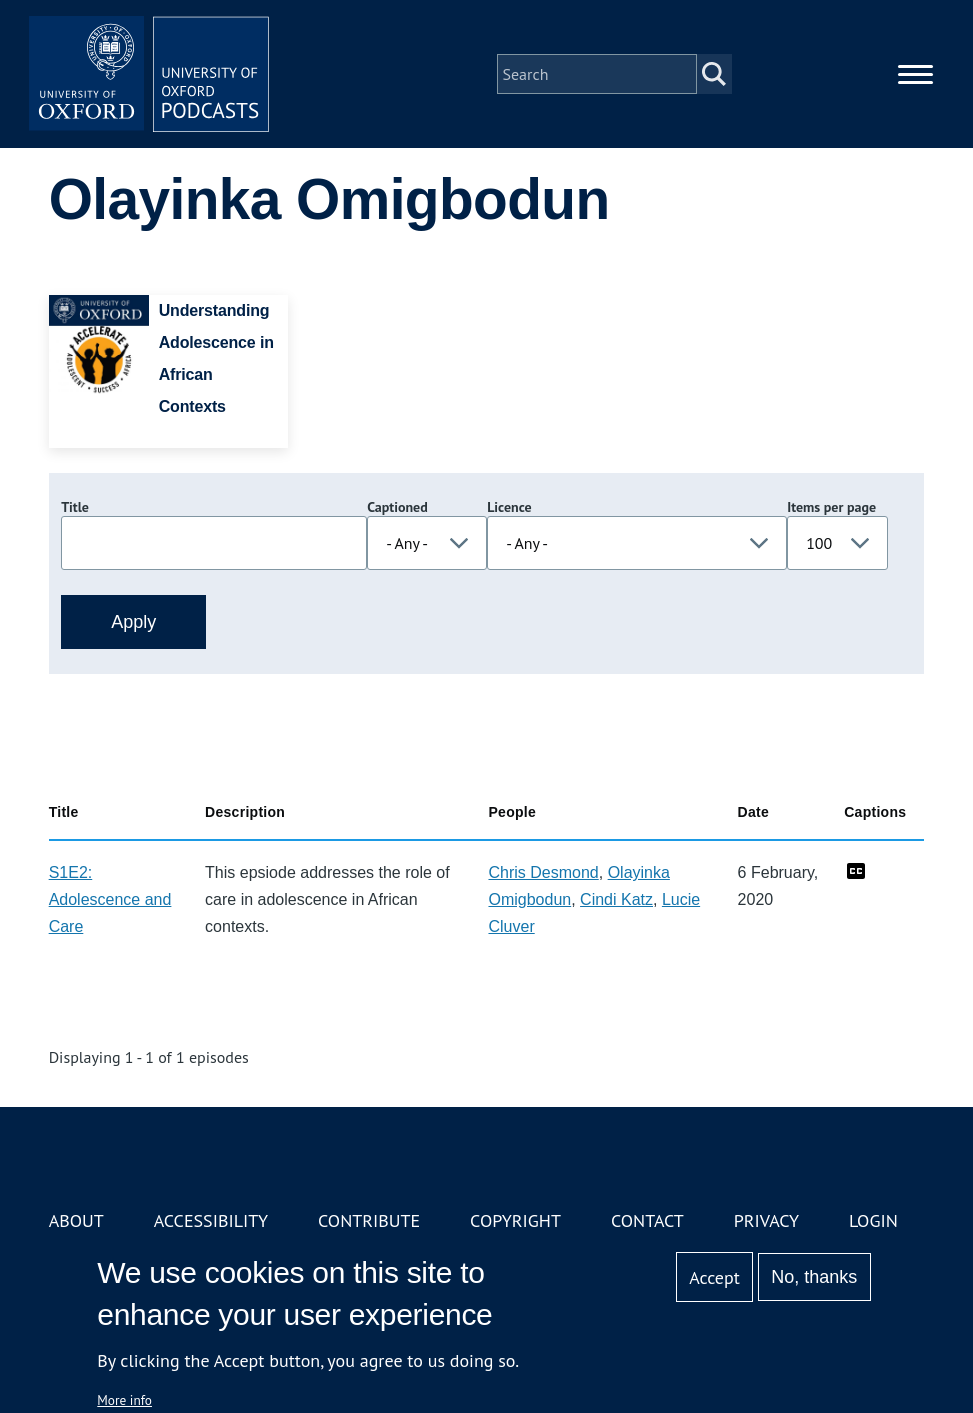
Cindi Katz (616, 899)
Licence (509, 507)
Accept (714, 1277)
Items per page (831, 507)
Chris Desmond (543, 872)
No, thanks (814, 1277)
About (76, 1220)
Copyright (515, 1220)
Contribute (369, 1220)
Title (75, 507)
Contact (647, 1220)
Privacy (766, 1220)
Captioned (397, 507)
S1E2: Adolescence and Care (110, 899)
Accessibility (211, 1220)
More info (124, 1400)
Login (873, 1220)
